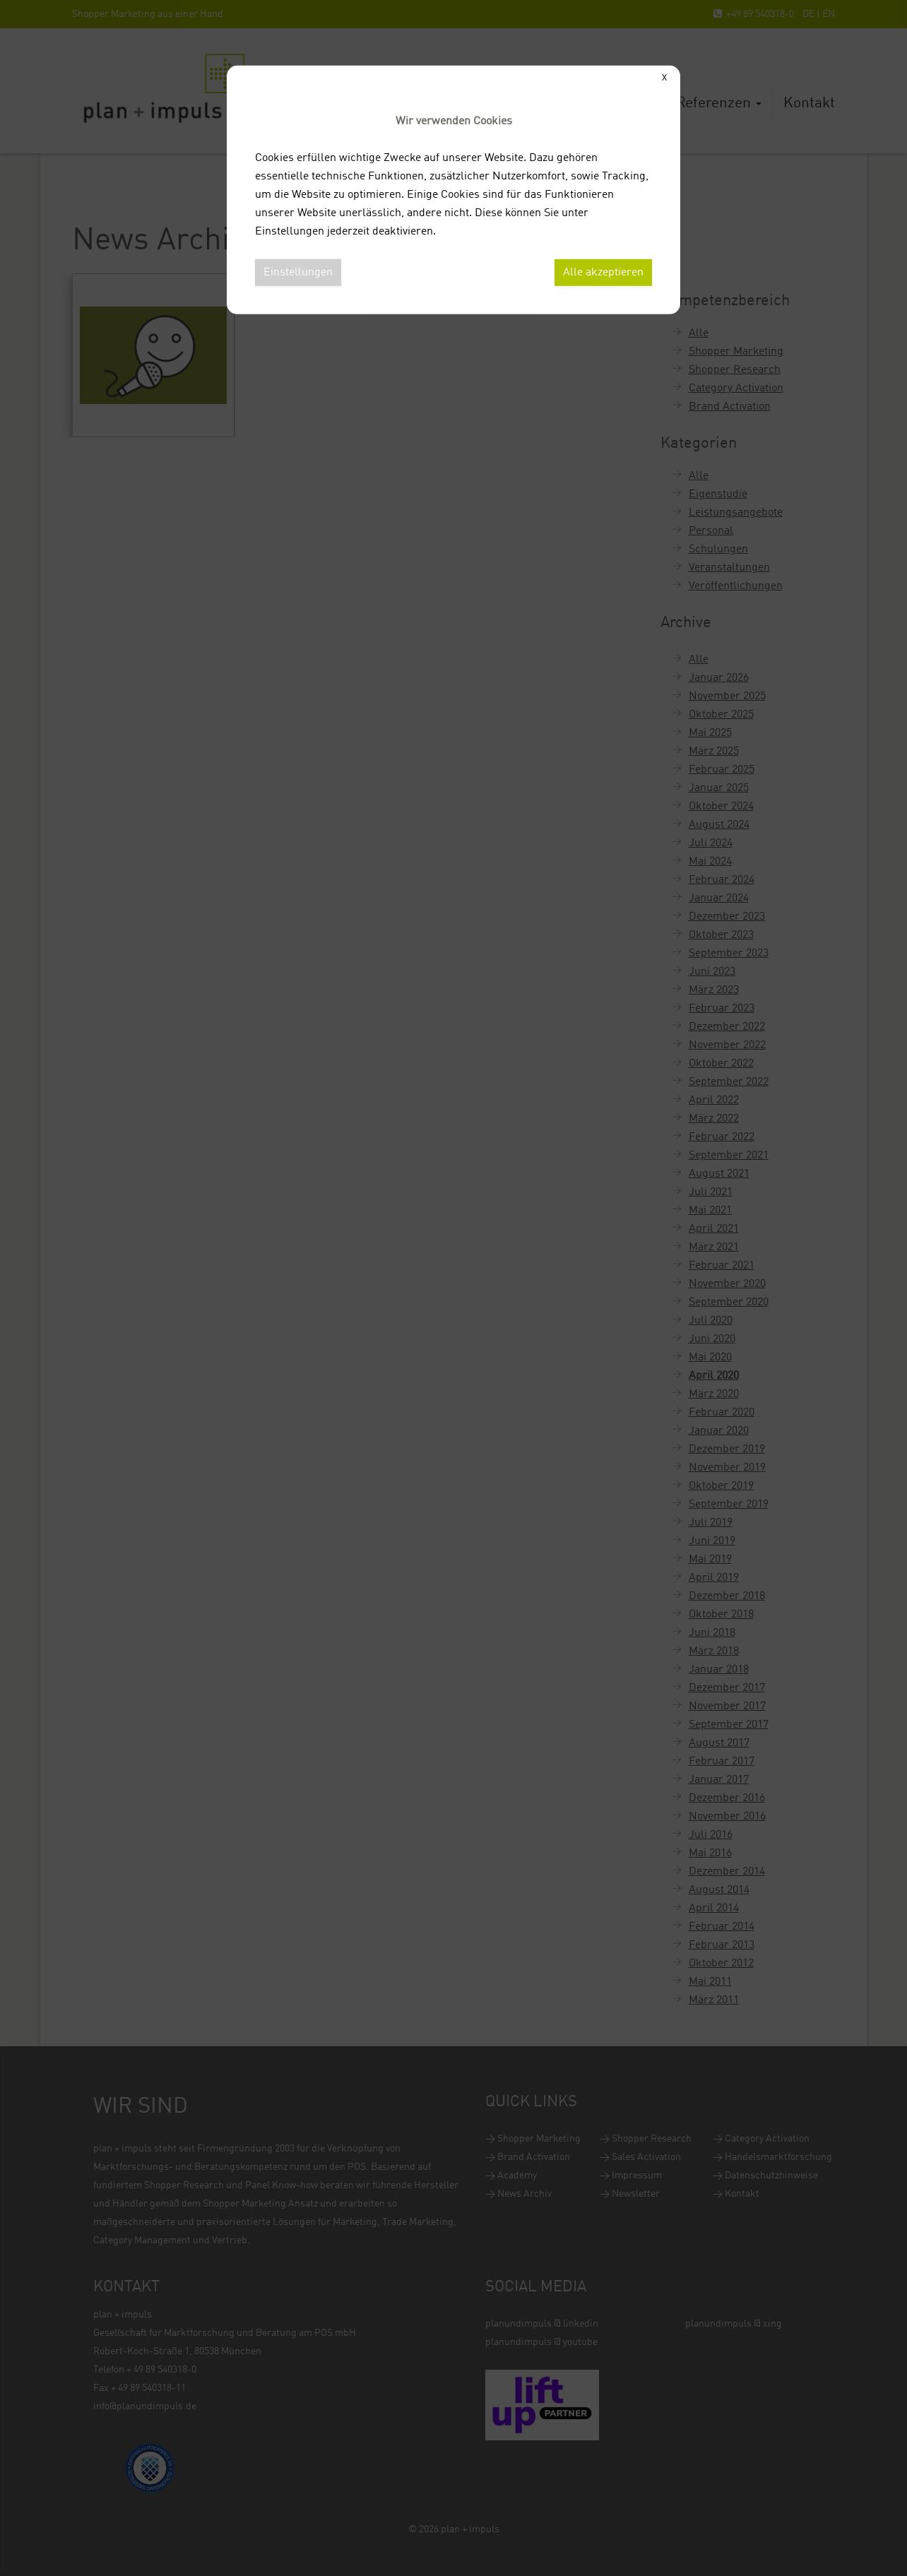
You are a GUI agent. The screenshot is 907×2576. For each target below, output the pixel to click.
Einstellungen (298, 272)
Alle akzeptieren (603, 272)
